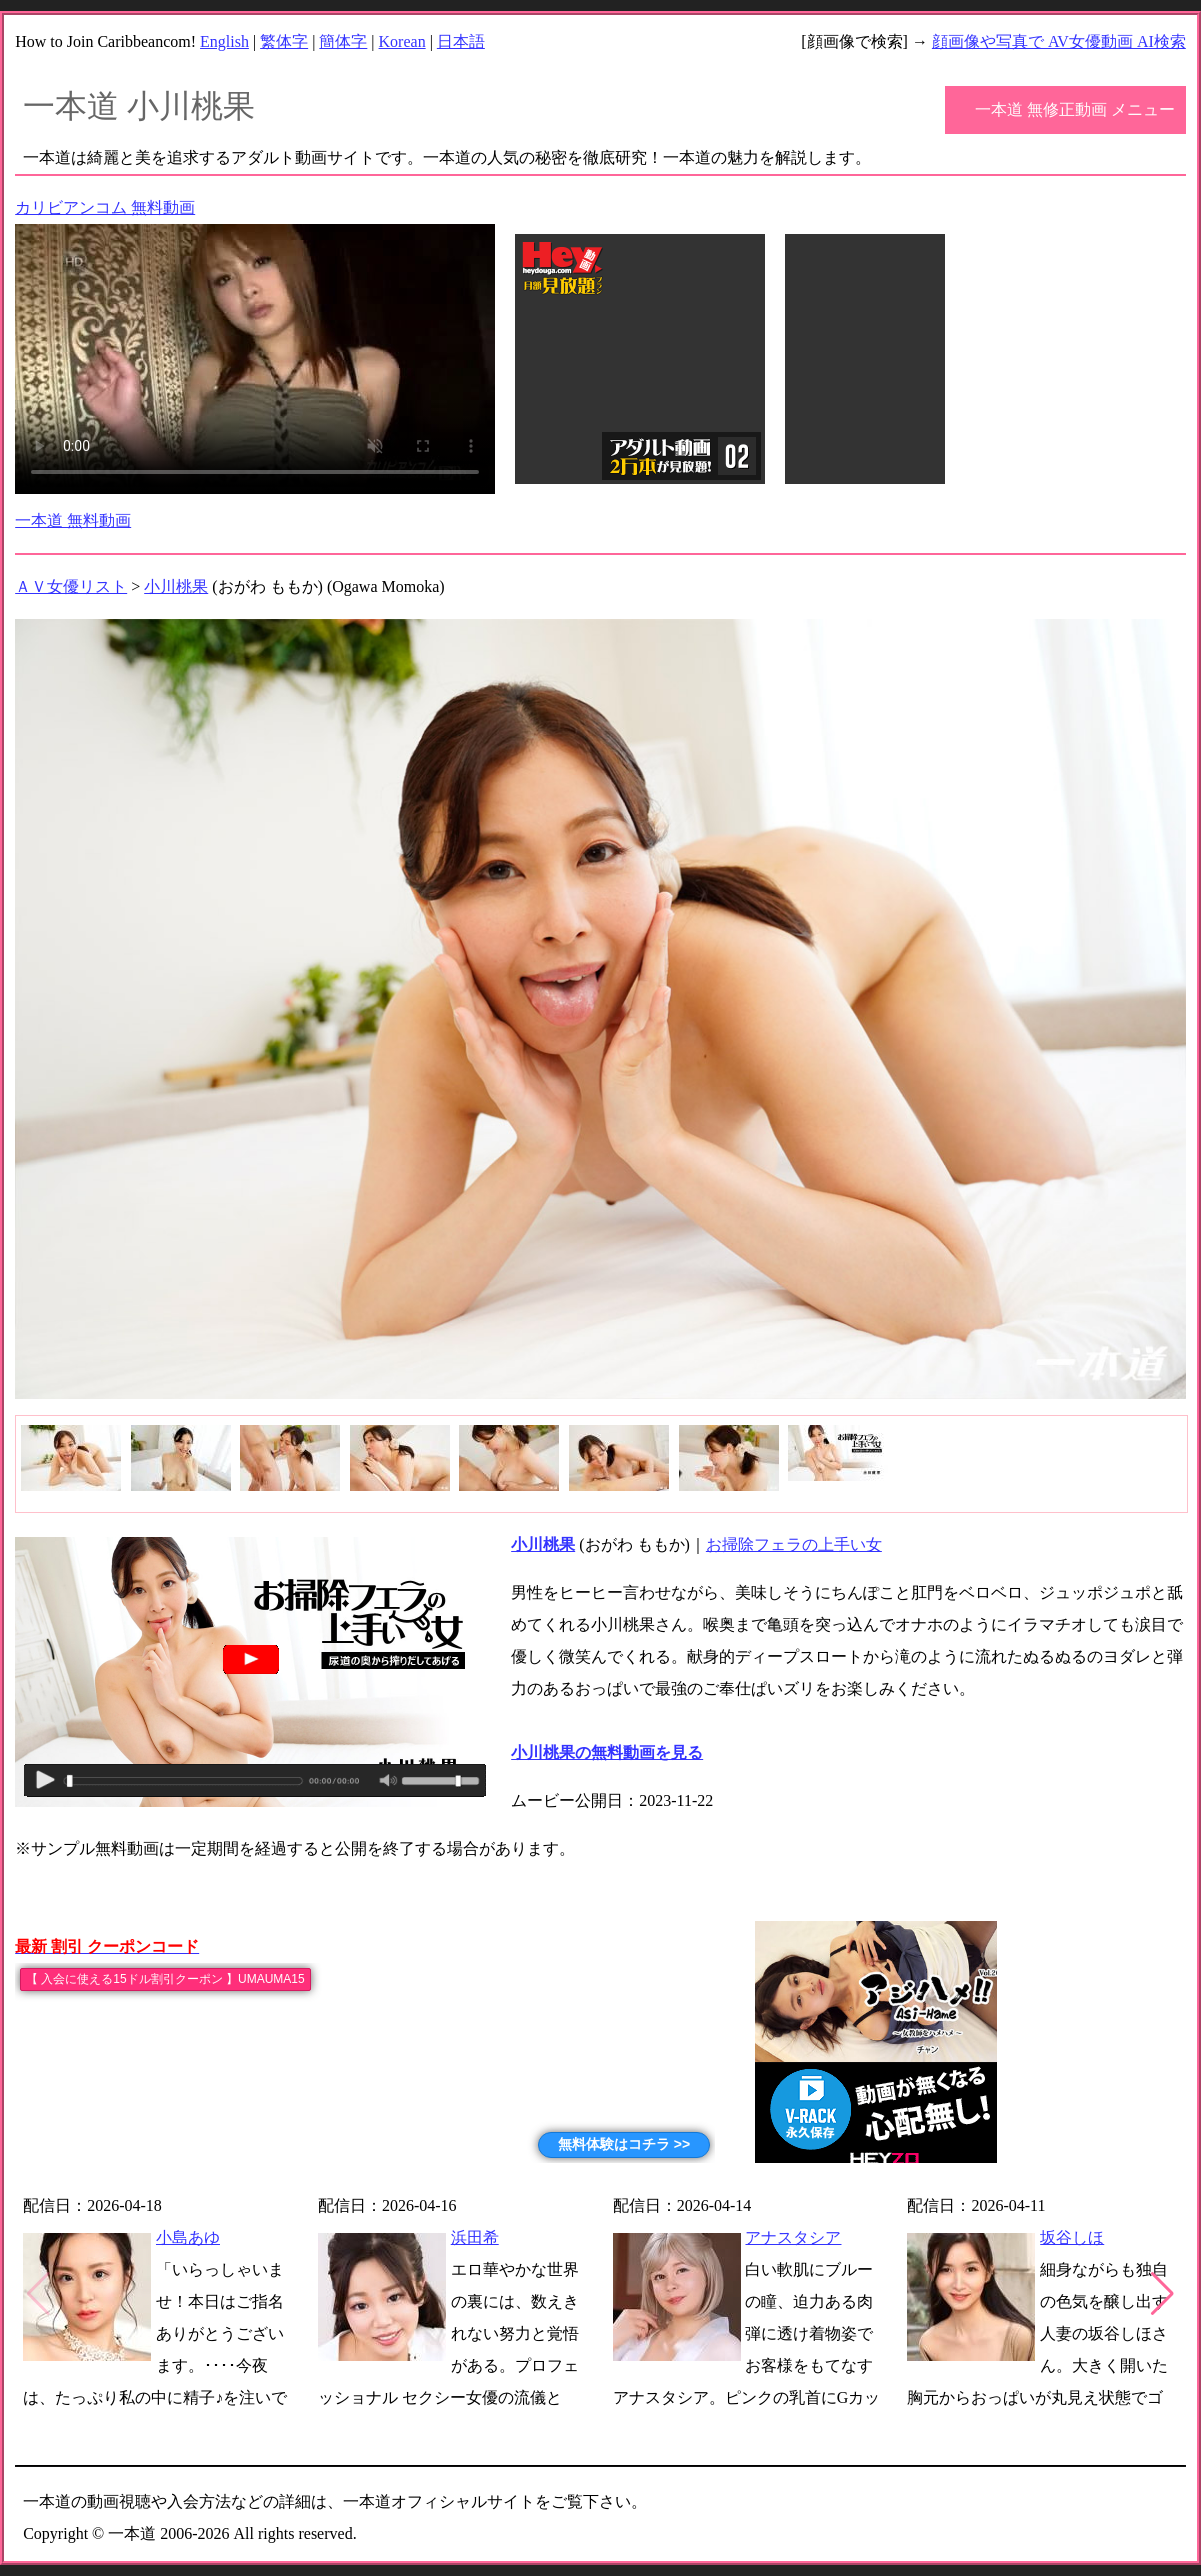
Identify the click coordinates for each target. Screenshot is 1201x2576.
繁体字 (284, 41)
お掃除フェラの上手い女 (794, 1544)
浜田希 (475, 2237)
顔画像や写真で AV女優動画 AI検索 (1059, 41)
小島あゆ (188, 2237)
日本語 (461, 41)
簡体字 (343, 41)
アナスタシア (793, 2237)
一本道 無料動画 (73, 520)
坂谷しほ (1072, 2237)
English (224, 41)
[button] (1162, 2294)
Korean (402, 41)
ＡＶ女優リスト (71, 586)
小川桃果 (176, 586)
